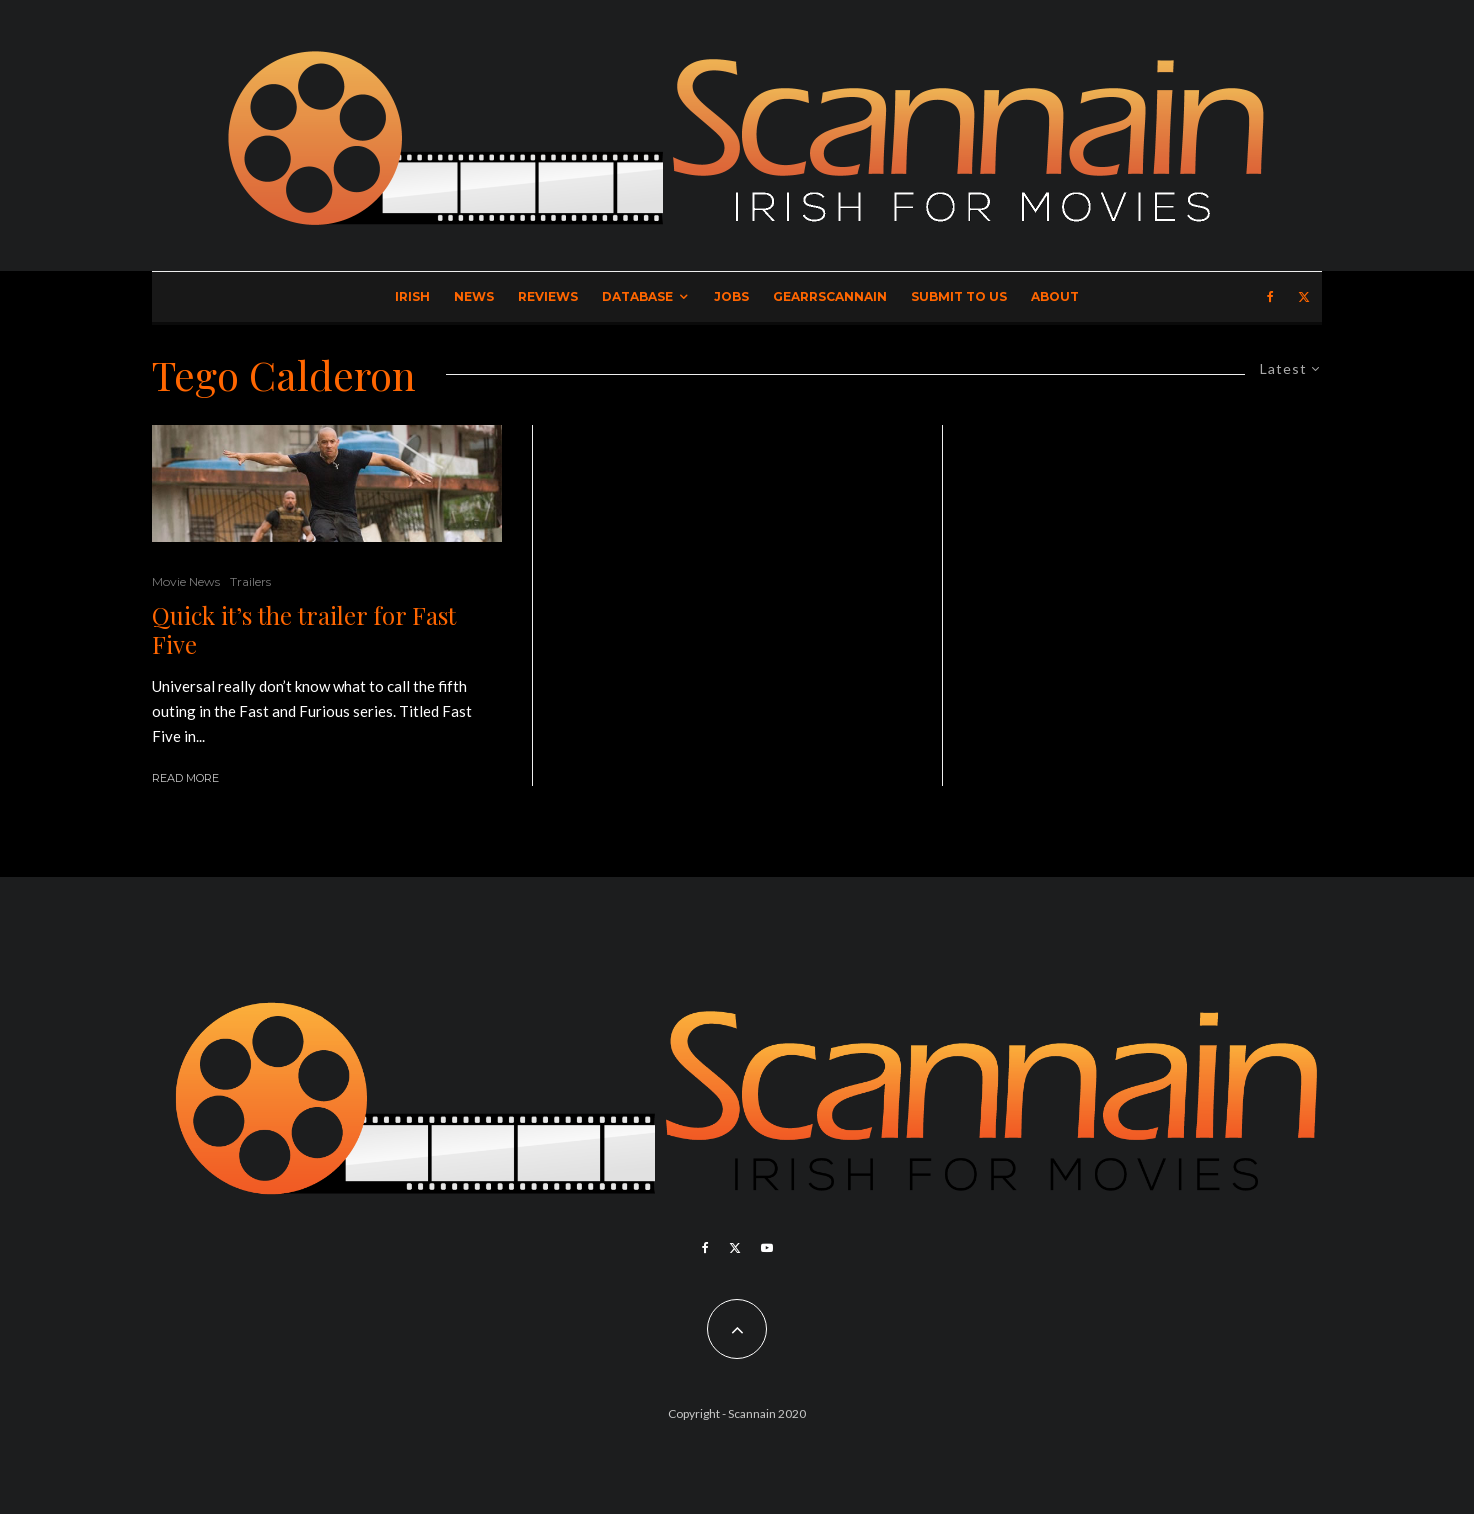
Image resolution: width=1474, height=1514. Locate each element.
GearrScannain (830, 296)
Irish (412, 296)
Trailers (250, 581)
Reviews (548, 296)
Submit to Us (959, 296)
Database (637, 296)
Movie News (186, 581)
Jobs (731, 296)
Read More (185, 778)
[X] (1304, 297)
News (474, 296)
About (1055, 296)
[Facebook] (1270, 297)
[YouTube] (767, 1248)
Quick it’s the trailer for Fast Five (304, 630)
